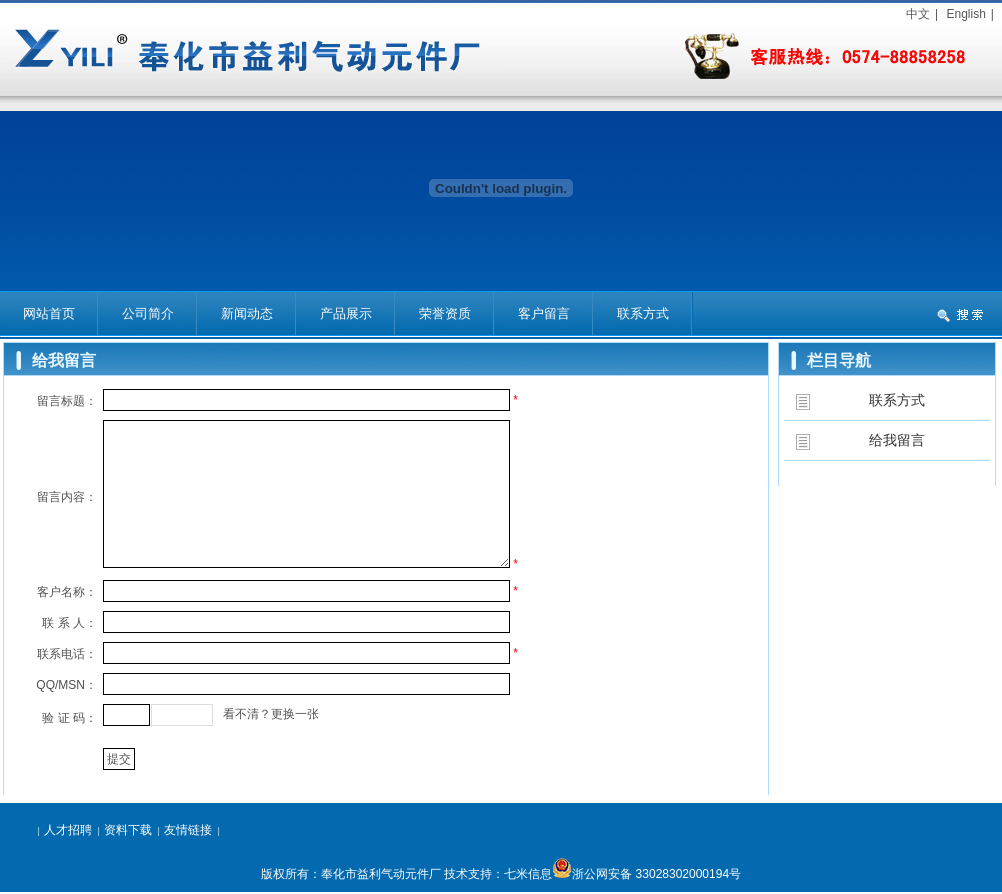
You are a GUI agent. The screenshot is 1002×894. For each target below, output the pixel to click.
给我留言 (897, 440)
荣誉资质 (445, 313)
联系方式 (643, 313)
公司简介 (148, 313)
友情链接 (188, 830)
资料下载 (128, 830)
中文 (918, 14)
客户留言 (544, 313)
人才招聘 (68, 830)
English (965, 14)
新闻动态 (247, 313)
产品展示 (346, 313)
